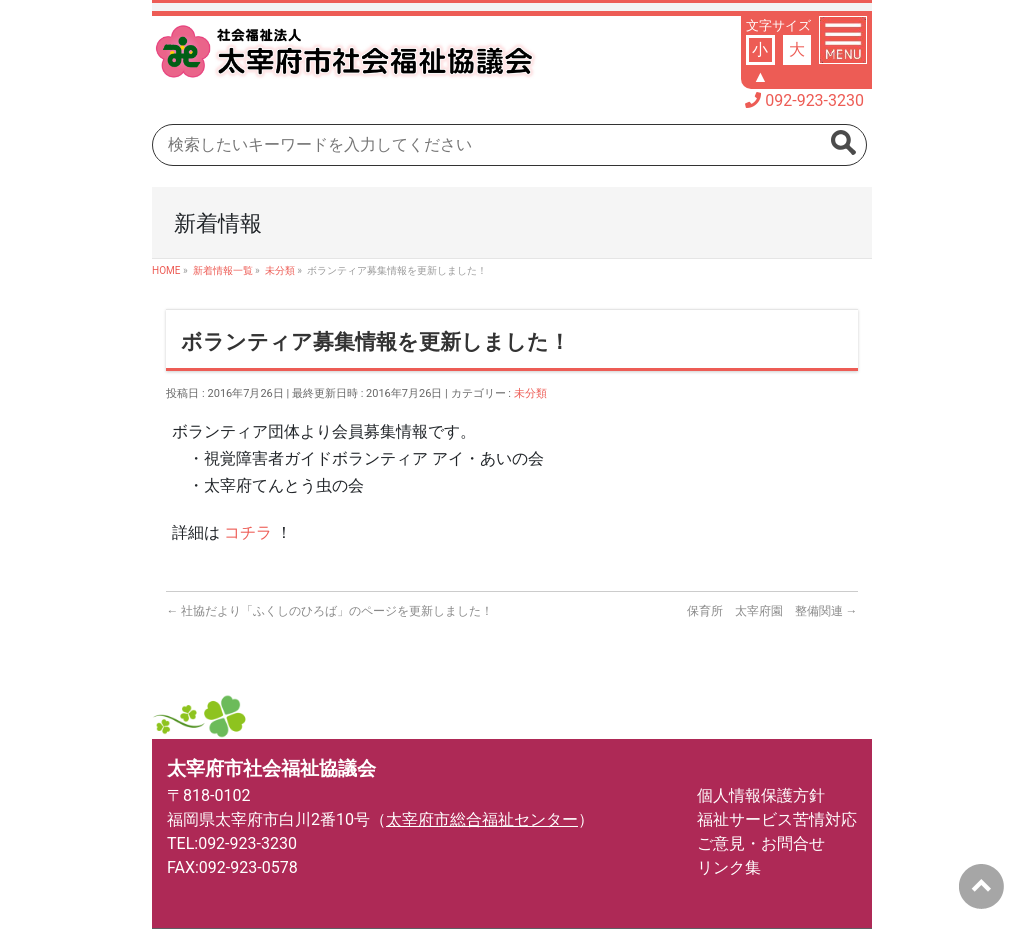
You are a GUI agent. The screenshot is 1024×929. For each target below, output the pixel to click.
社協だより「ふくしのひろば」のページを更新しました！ (329, 611)
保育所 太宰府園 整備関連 (772, 611)
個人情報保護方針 (761, 795)
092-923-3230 (814, 100)
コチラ (248, 532)
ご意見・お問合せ (761, 843)
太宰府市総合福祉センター (482, 819)
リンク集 (729, 867)
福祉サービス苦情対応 (777, 819)
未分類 (530, 393)
